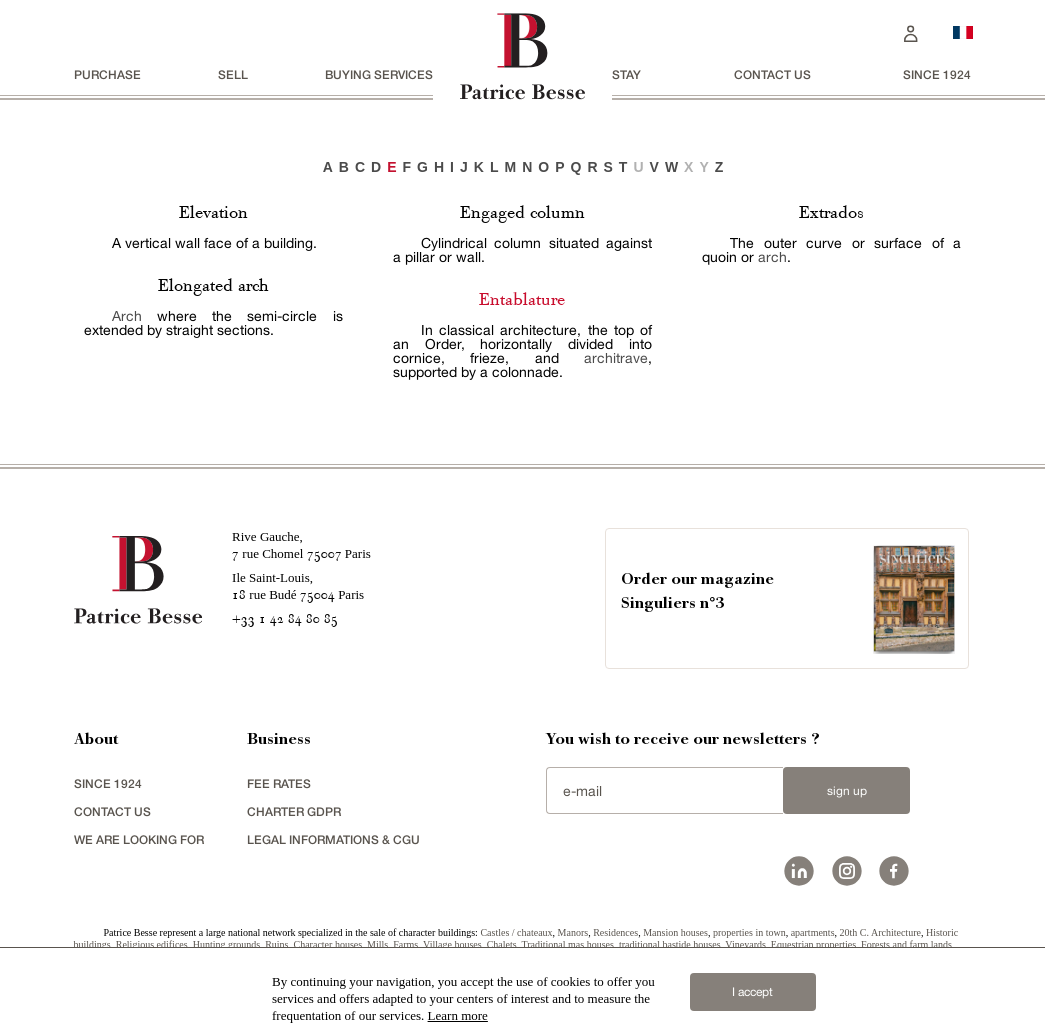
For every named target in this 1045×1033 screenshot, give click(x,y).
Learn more (458, 1015)
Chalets (502, 944)
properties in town (749, 932)
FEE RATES (279, 783)
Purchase (107, 74)
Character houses (328, 944)
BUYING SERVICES (379, 74)
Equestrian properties (813, 944)
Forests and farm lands (906, 944)
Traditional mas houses (567, 944)
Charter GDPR (294, 811)
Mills (377, 944)
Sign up (847, 791)
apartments (813, 932)
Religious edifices (152, 944)
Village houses (452, 944)
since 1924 (937, 74)
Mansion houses (675, 932)
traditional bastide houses (670, 944)
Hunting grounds (227, 944)
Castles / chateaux (516, 932)
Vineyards (745, 944)
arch (772, 257)
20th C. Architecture (880, 932)
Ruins (276, 944)
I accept (752, 992)
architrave (616, 358)
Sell (233, 74)
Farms (405, 944)
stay (626, 74)
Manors (573, 932)
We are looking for (139, 839)
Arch (127, 316)
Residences (615, 932)
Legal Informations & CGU (333, 839)
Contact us (772, 74)
